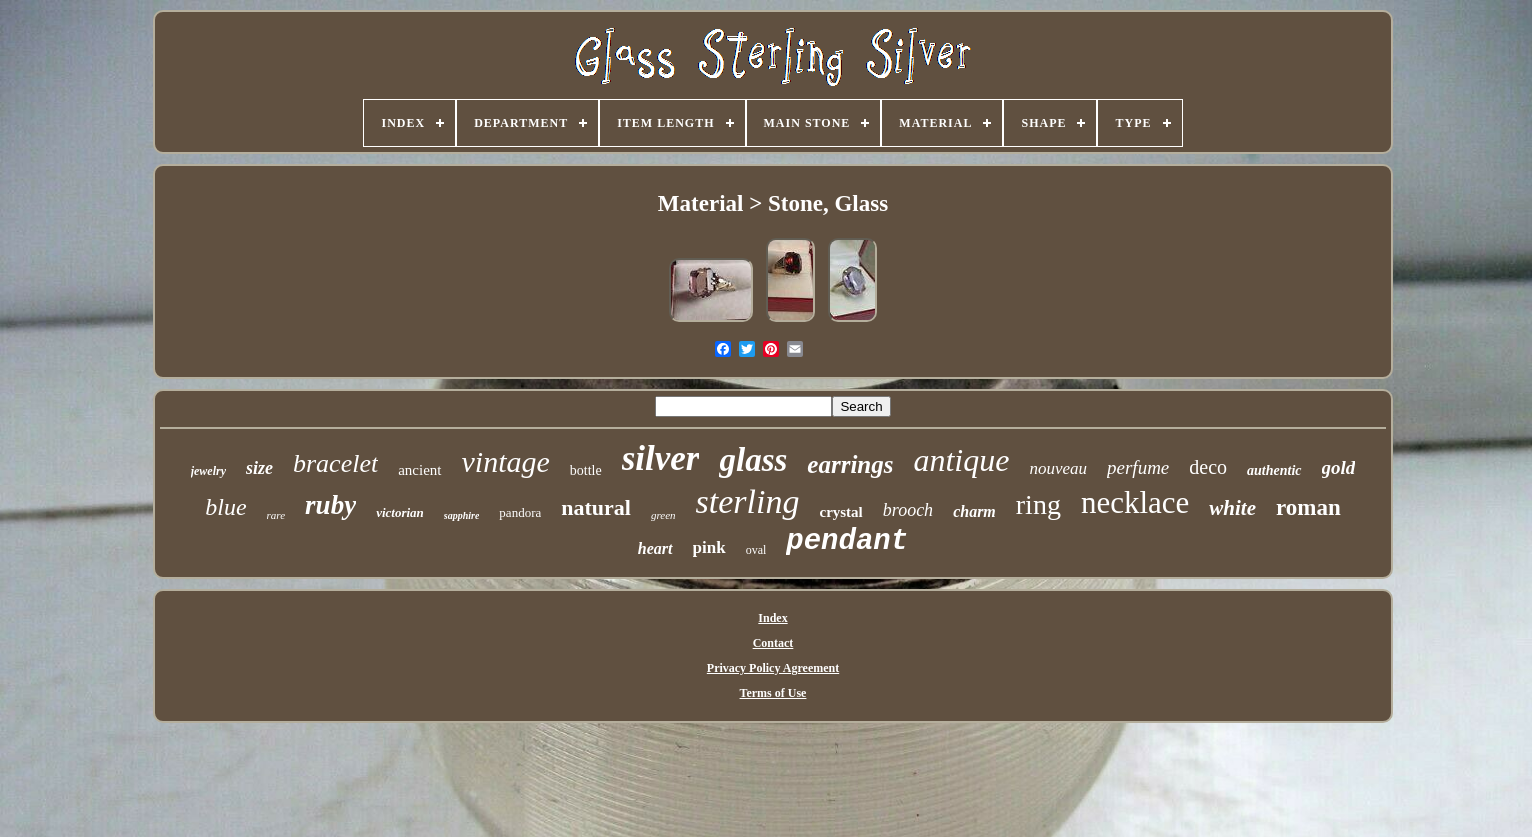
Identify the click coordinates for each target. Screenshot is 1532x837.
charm (974, 511)
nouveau (1058, 468)
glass (753, 460)
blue (225, 507)
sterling (748, 501)
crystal (840, 512)
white (1232, 508)
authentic (1274, 470)
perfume (1138, 467)
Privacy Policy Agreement (773, 668)
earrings (850, 464)
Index (772, 618)
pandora (520, 512)
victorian (400, 512)
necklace (1135, 502)
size (259, 468)
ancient (419, 470)
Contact (773, 643)
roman (1308, 507)
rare (276, 515)
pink (709, 547)
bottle (586, 470)
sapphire (462, 515)
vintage (506, 461)
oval (756, 550)
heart (655, 548)
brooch (908, 510)
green (663, 515)
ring (1038, 504)
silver (661, 458)
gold (1339, 467)
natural (596, 507)
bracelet (335, 463)
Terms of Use (773, 693)
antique (961, 460)
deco (1208, 467)
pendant (847, 541)
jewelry (208, 471)
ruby (330, 505)
